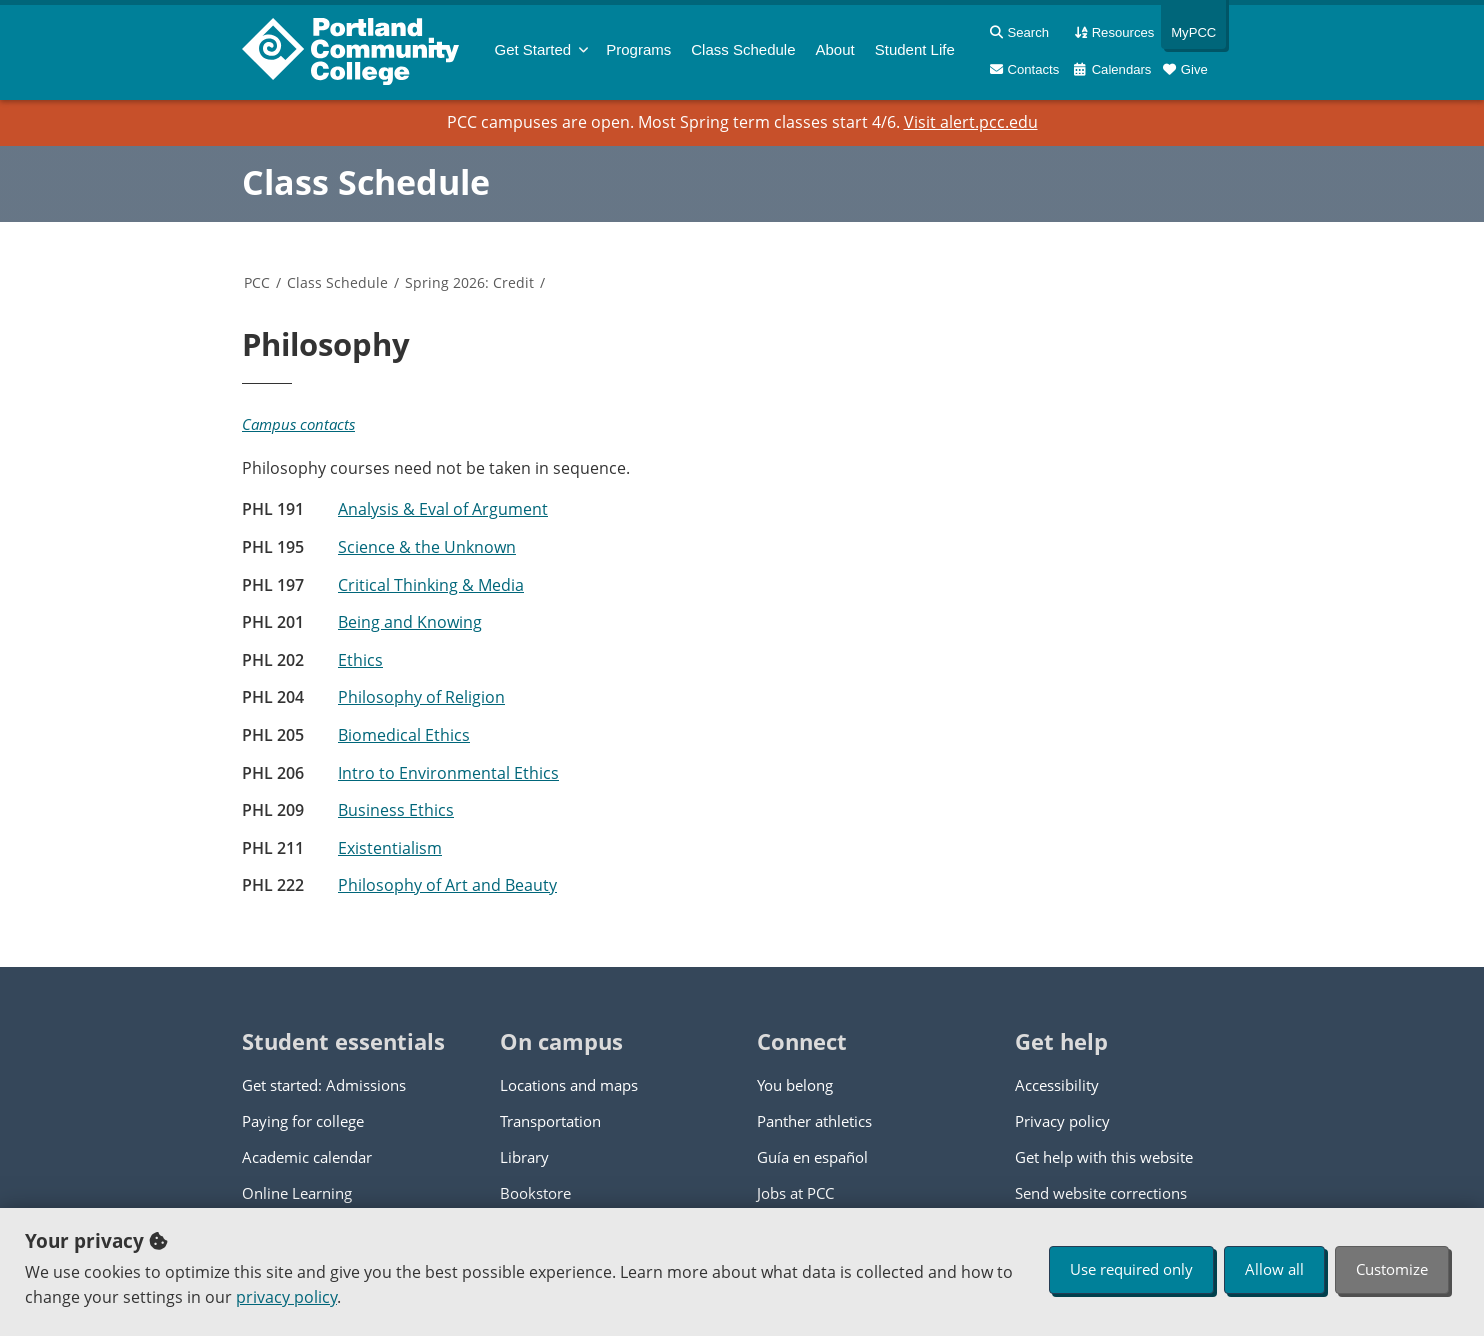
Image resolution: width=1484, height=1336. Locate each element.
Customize (1392, 1269)
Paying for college (303, 1121)
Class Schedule (366, 182)
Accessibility (1057, 1085)
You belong (795, 1085)
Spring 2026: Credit (469, 282)
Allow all (1274, 1269)
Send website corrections (1101, 1193)
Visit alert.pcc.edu (971, 122)
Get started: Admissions (324, 1085)
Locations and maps (569, 1085)
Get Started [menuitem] (533, 49)
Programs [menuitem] (638, 49)
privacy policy (286, 1297)
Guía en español (812, 1157)
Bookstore (535, 1193)
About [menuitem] (835, 49)
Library (524, 1157)
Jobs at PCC (795, 1193)
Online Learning (297, 1193)
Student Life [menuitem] (915, 49)
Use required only (1131, 1269)
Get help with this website (1104, 1157)
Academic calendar (307, 1157)
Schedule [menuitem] (743, 49)
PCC (257, 282)
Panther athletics (814, 1121)
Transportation (550, 1121)
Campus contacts (298, 424)
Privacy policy (1062, 1121)
